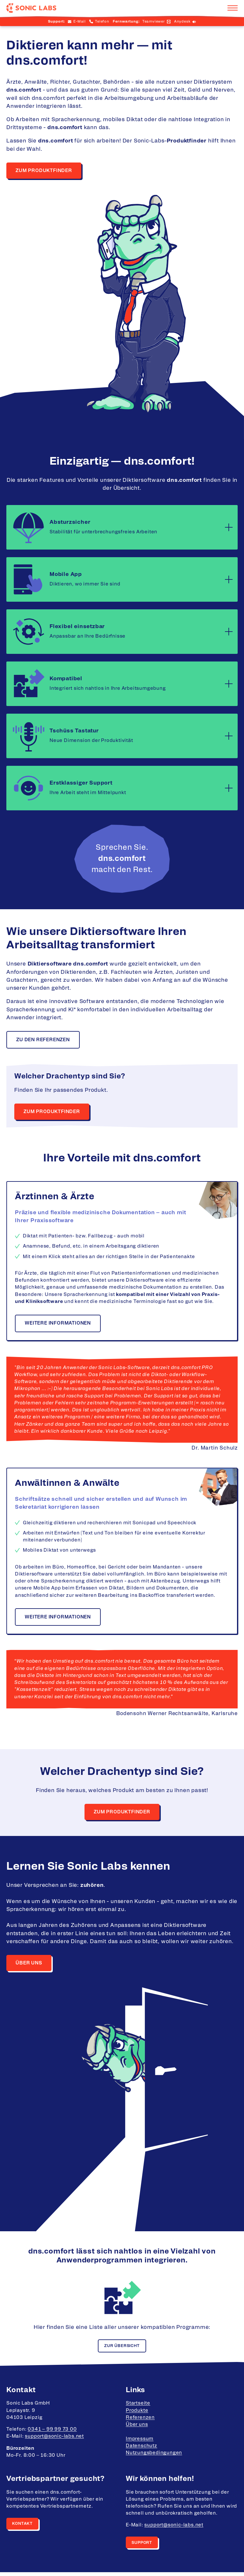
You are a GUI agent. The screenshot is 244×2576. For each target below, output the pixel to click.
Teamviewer (153, 21)
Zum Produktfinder (44, 170)
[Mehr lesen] (229, 528)
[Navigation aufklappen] (232, 8)
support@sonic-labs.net (54, 2440)
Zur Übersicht (122, 2349)
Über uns (29, 1966)
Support (142, 2546)
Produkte (137, 2414)
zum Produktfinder (122, 1814)
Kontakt (22, 2527)
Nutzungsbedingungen (154, 2456)
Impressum (139, 2442)
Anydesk (182, 21)
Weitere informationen (58, 1325)
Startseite (138, 2407)
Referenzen (140, 2421)
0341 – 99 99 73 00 (52, 2432)
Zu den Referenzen (44, 1040)
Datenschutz (141, 2449)
